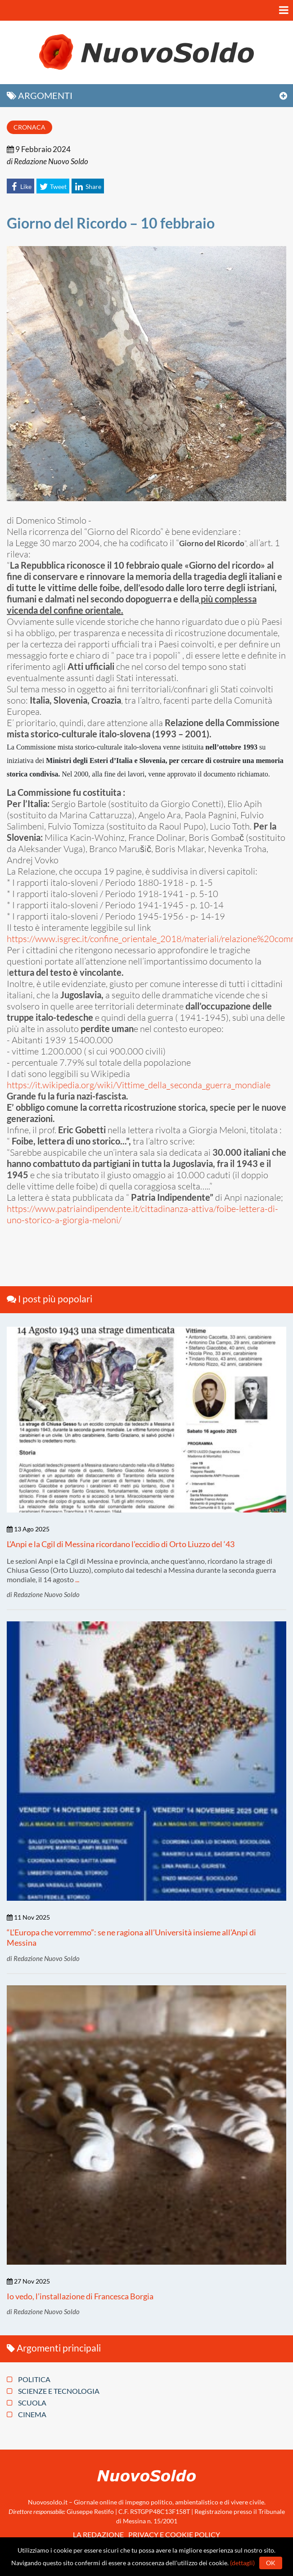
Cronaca (29, 127)
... (77, 1579)
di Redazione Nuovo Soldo (47, 161)
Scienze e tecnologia (53, 2391)
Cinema (26, 2414)
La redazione (98, 2534)
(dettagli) (242, 2563)
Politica (28, 2379)
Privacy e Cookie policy (174, 2534)
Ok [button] (270, 2563)
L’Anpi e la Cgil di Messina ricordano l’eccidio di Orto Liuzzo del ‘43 (120, 1544)
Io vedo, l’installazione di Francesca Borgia (80, 2296)
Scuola (26, 2402)
